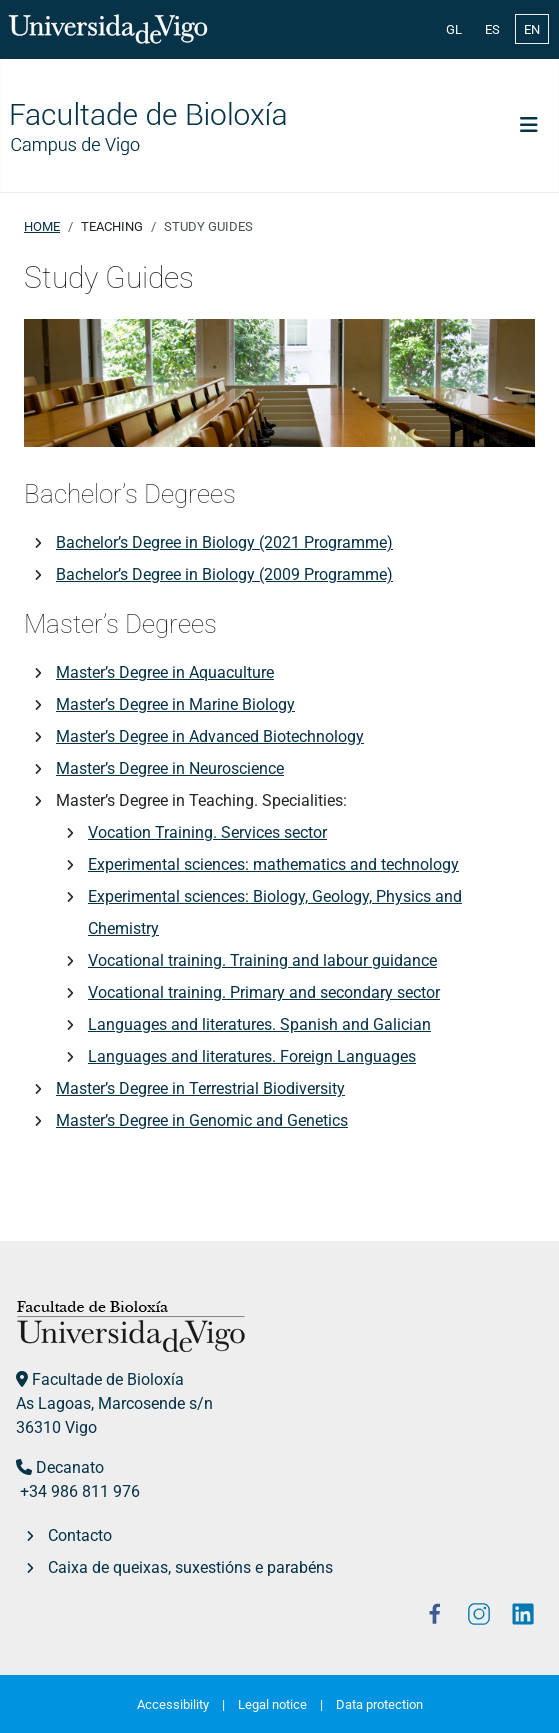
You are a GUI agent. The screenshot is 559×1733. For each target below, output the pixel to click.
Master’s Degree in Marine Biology (175, 704)
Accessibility (173, 1704)
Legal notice (272, 1704)
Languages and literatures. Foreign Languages (252, 1056)
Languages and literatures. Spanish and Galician (259, 1024)
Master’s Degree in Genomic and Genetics (202, 1120)
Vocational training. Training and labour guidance (262, 960)
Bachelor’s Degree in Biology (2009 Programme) (224, 574)
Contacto (80, 1535)
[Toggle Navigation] (529, 125)
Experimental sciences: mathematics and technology (273, 864)
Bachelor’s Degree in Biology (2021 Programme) (224, 542)
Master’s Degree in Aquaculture (165, 672)
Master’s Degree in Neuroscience (170, 768)
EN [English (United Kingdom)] (532, 29)
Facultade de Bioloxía (108, 1379)
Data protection (379, 1704)
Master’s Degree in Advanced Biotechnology (210, 736)
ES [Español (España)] (492, 29)
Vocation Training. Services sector (207, 832)
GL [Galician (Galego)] (454, 29)
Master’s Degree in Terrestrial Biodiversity (200, 1088)
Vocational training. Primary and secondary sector (264, 992)
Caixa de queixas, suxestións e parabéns (190, 1567)
